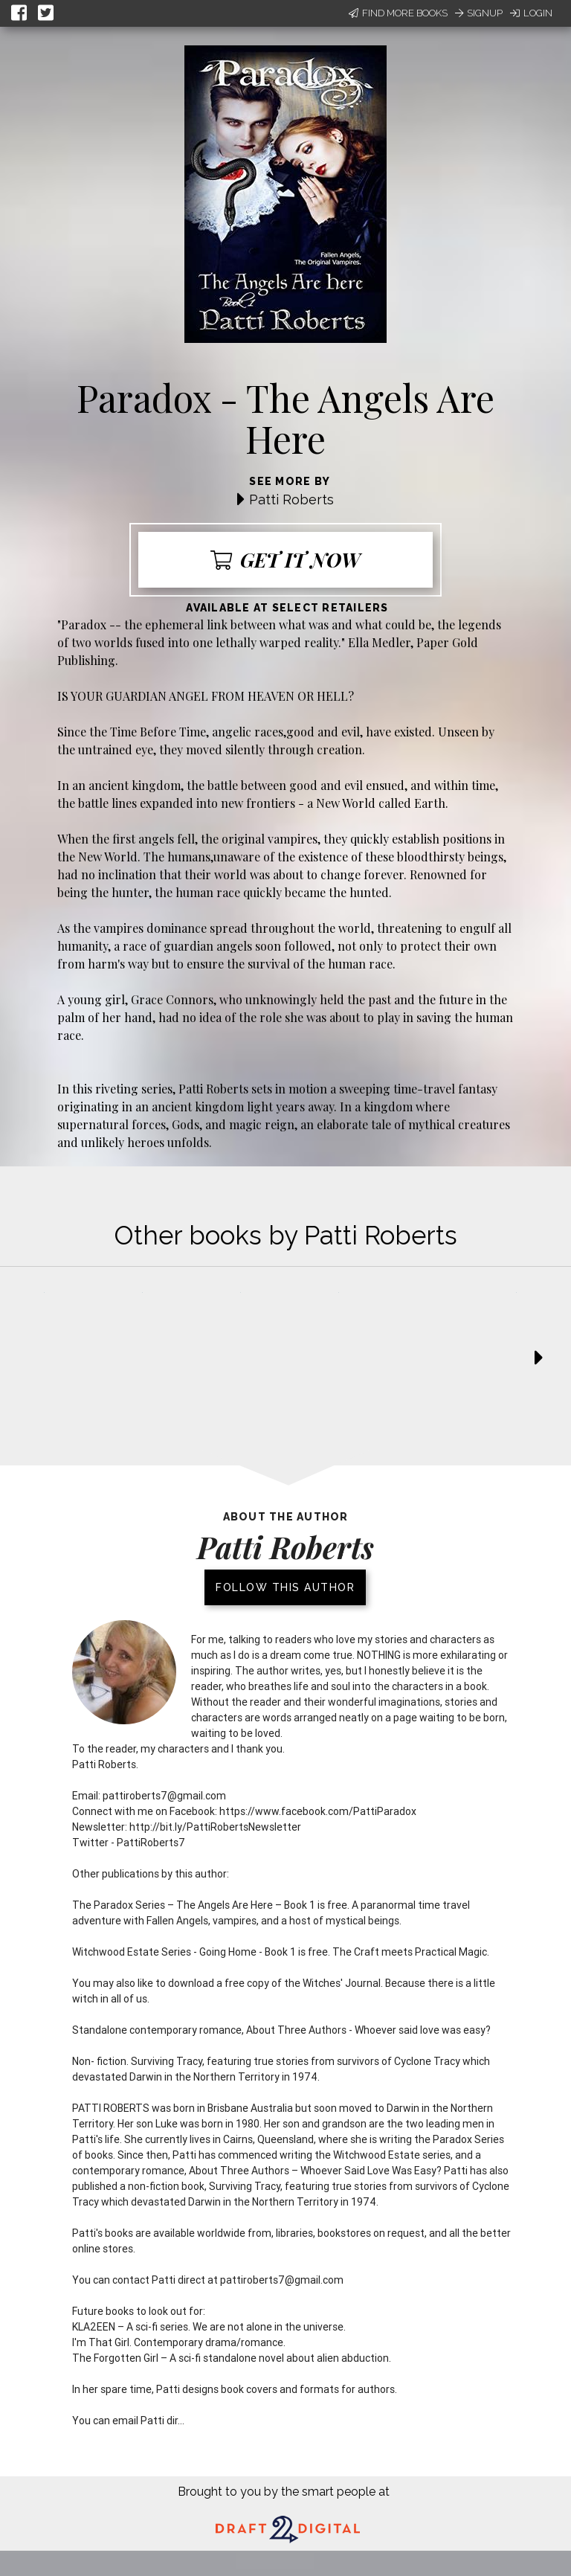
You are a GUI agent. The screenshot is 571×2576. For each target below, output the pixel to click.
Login (531, 13)
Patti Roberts (291, 499)
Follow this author (285, 1587)
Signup (479, 13)
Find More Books (398, 13)
